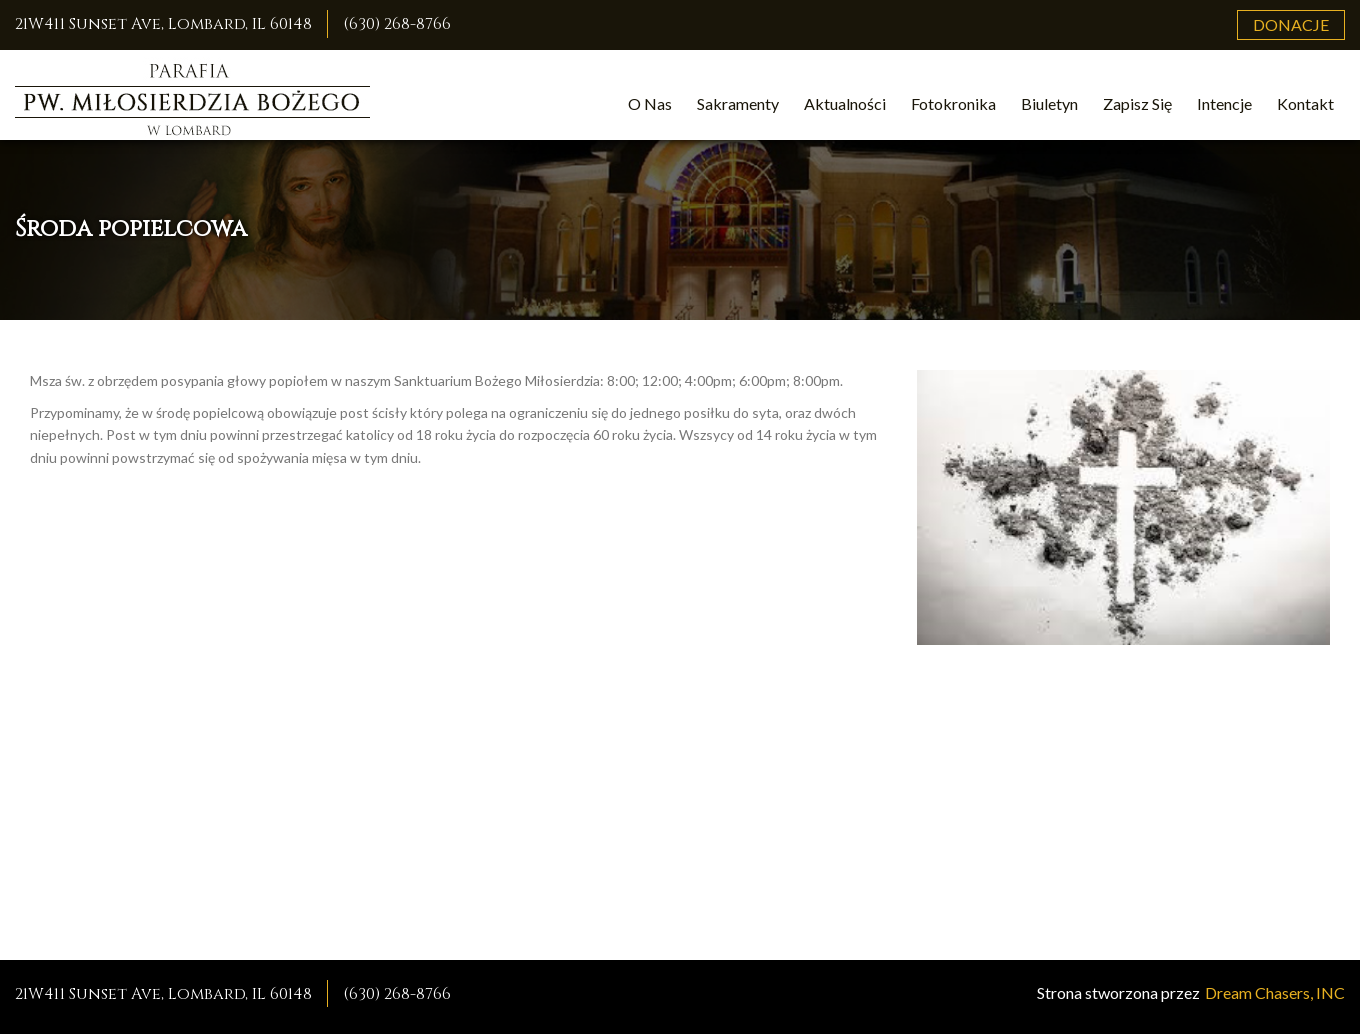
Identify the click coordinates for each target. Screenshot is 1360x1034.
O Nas (650, 103)
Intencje (1224, 103)
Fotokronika (953, 103)
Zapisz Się (1137, 103)
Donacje (1291, 24)
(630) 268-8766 (397, 24)
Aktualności (845, 103)
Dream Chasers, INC (1275, 992)
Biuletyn (1049, 103)
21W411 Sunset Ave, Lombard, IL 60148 (163, 24)
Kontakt (1305, 103)
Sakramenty (738, 103)
